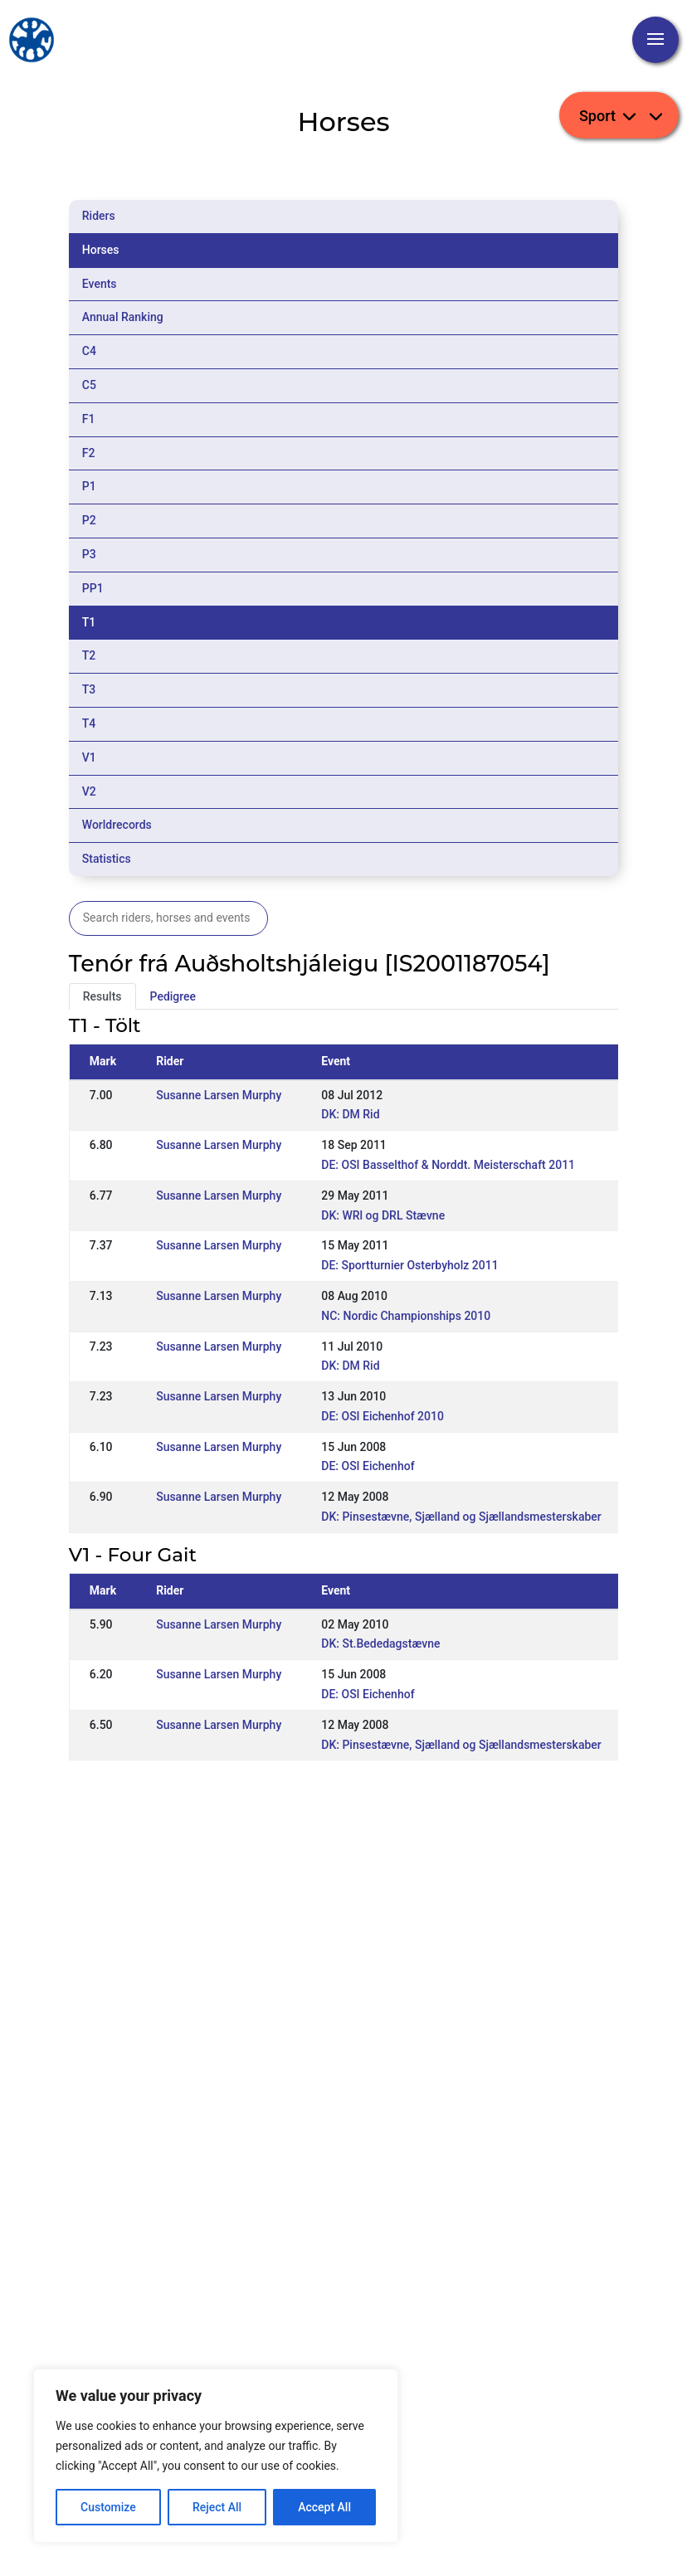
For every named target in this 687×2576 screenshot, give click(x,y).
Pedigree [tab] (173, 996)
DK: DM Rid (350, 1114)
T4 (89, 723)
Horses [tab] (100, 249)
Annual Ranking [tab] (122, 317)
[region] (215, 2456)
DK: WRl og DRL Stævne (383, 1215)
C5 (89, 385)
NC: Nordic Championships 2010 (405, 1315)
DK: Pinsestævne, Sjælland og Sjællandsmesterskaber (461, 1516)
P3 (89, 554)
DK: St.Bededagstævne (380, 1643)
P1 (89, 486)
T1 (89, 622)
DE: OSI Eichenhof (367, 1466)
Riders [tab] (98, 215)
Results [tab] (102, 996)
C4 (89, 351)
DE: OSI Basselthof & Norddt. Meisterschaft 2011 (448, 1164)
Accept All (324, 2507)
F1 (88, 419)
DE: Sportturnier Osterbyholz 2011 (409, 1265)
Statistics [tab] (106, 858)
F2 (88, 453)
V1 (89, 757)
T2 (89, 655)
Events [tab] (99, 283)
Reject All (216, 2507)
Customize (108, 2507)
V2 (89, 791)
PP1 (93, 588)
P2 (89, 520)
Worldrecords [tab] (117, 824)
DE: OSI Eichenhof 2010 (382, 1416)
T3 (89, 689)
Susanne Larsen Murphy (218, 1095)
